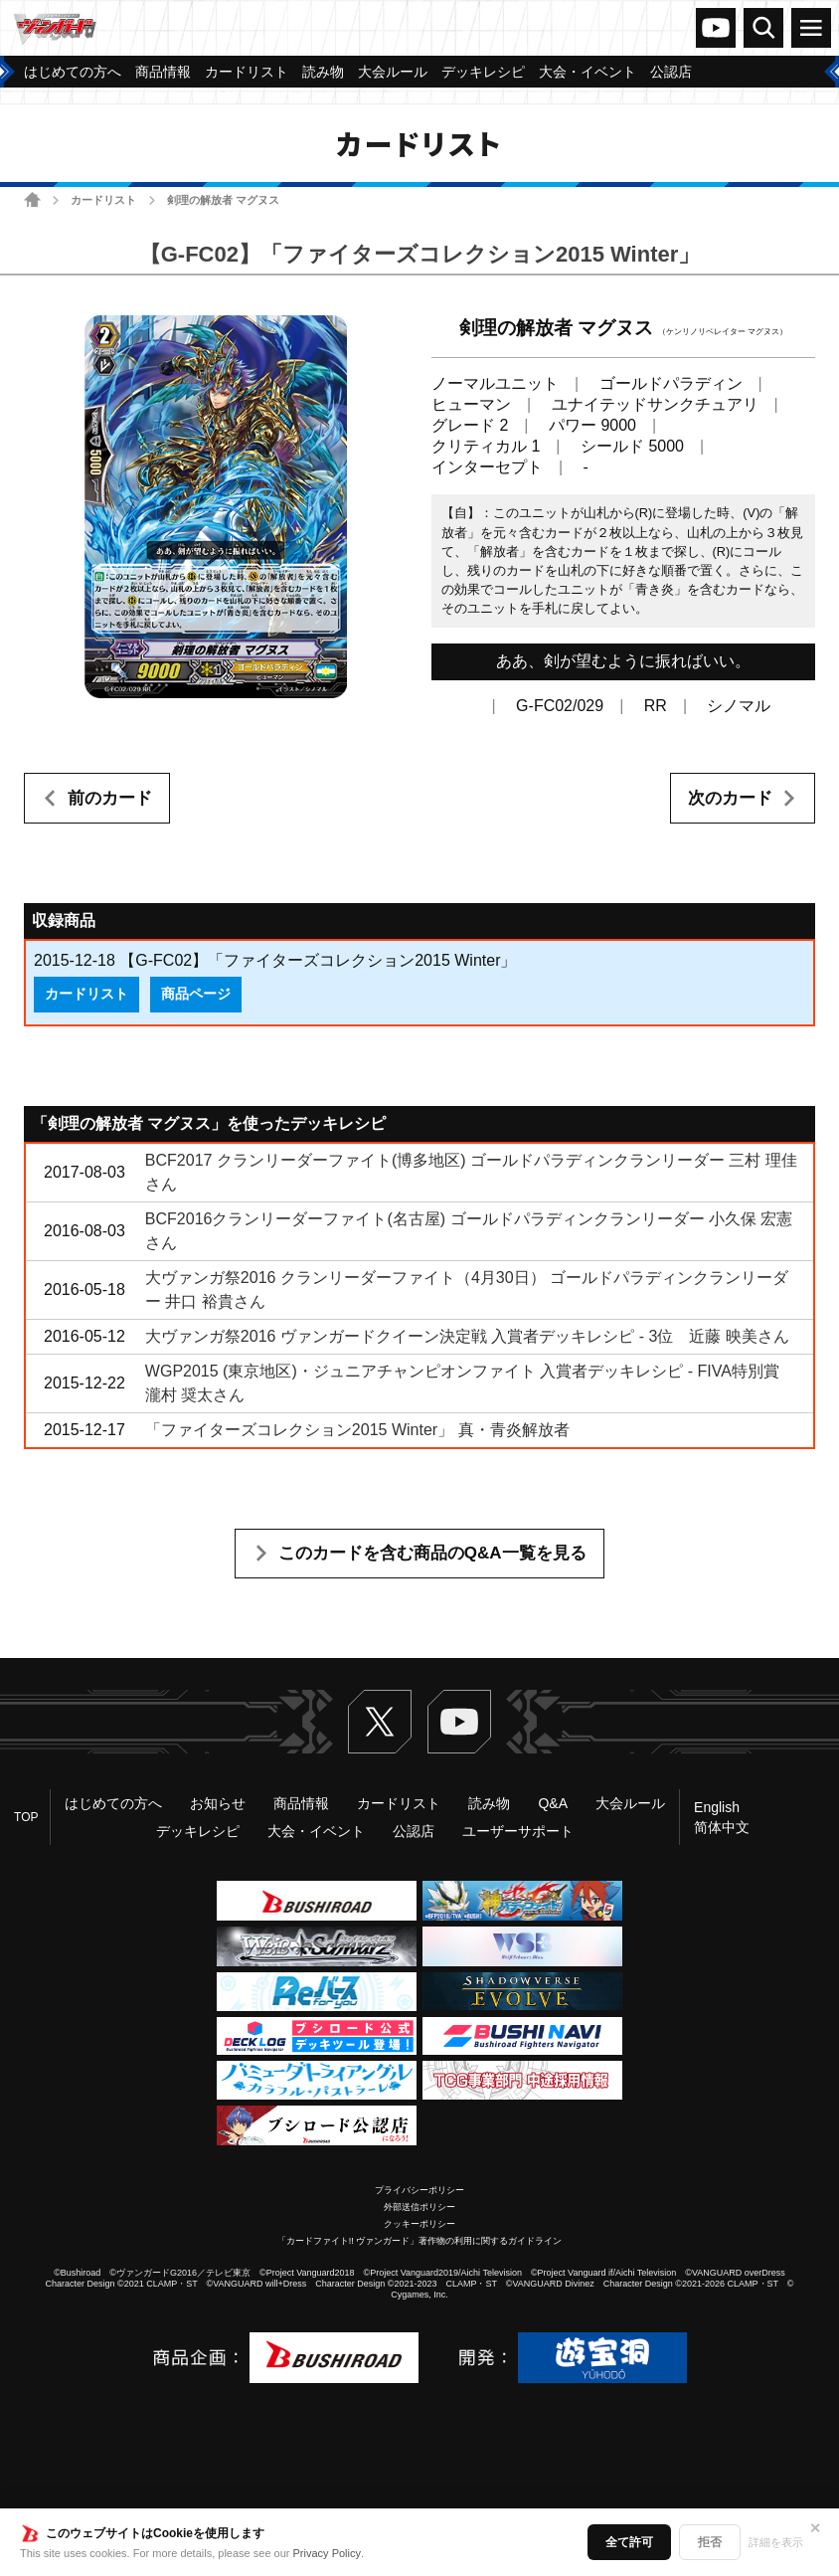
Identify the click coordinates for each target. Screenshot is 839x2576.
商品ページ (196, 994)
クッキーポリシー (419, 2224)
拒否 (710, 2542)
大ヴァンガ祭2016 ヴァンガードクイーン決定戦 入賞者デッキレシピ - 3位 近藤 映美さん (467, 1336)
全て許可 (629, 2542)
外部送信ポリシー (419, 2207)
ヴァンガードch (716, 28)
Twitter (380, 1721)
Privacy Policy (327, 2553)
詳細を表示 (776, 2542)
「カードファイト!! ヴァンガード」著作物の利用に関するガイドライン (420, 2241)
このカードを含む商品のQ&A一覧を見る (432, 1553)
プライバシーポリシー (419, 2190)
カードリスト (103, 200)
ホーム (32, 199)
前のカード (110, 798)
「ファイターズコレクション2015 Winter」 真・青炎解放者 (357, 1429)
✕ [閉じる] (815, 2528)
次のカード (730, 798)
